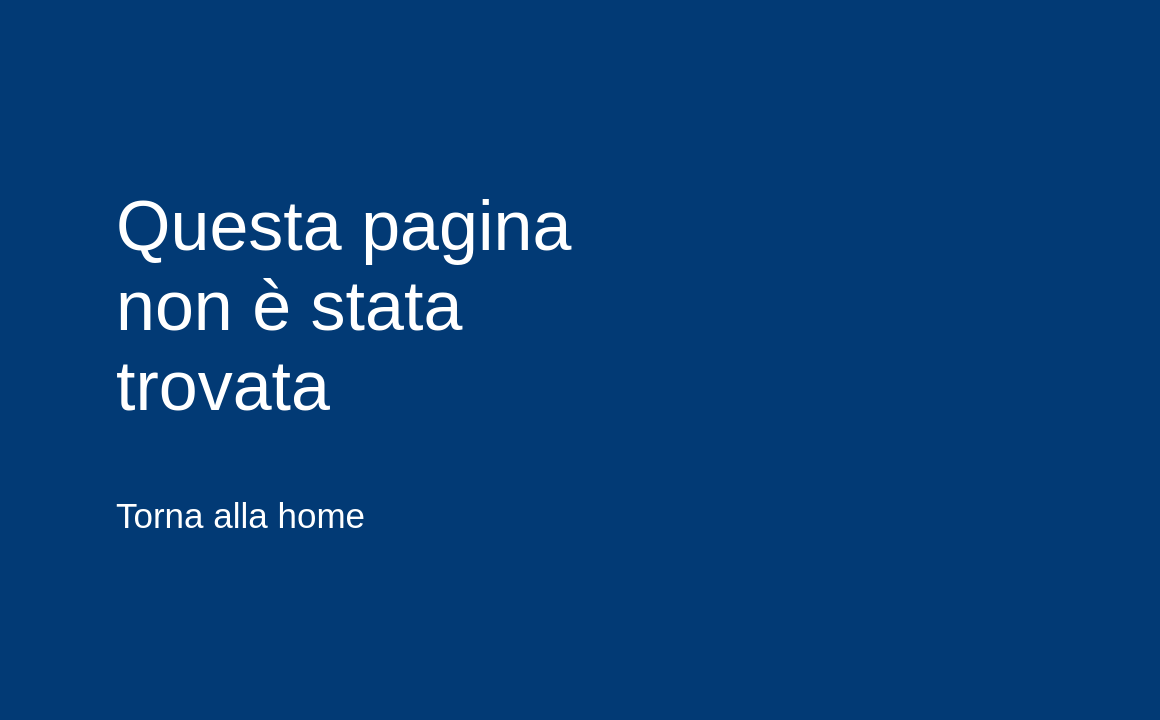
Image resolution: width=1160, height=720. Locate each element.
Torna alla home (240, 515)
